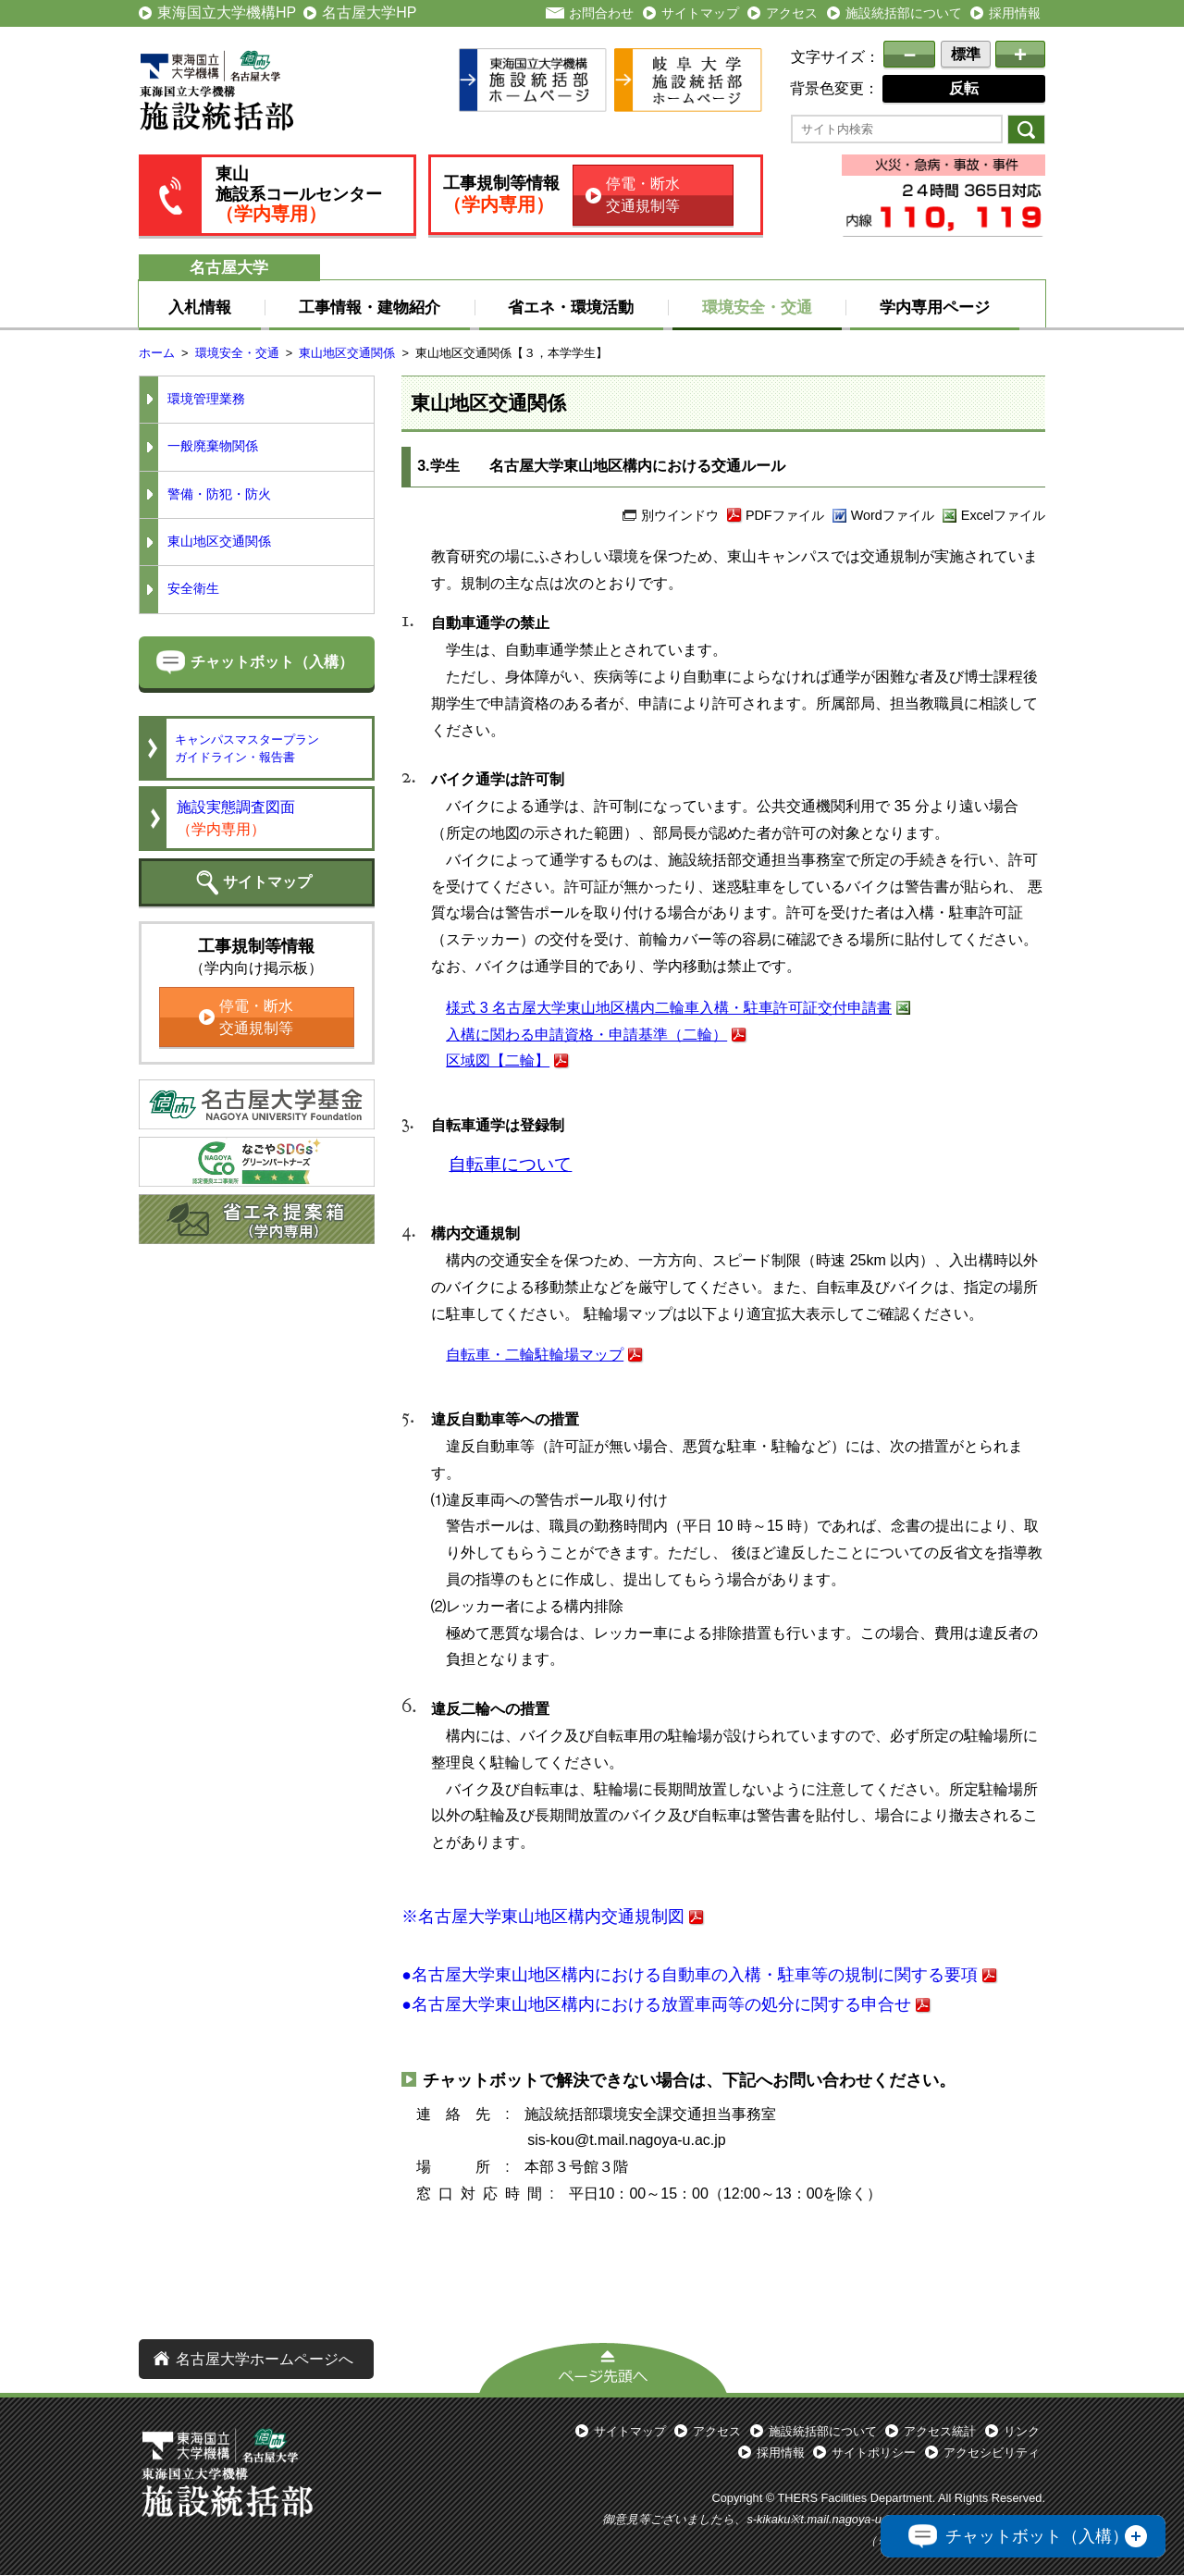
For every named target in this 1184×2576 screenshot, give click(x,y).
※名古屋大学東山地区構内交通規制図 (542, 1916)
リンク (1022, 2431)
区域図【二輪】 (497, 1060)
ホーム (157, 353)
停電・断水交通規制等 (643, 195)
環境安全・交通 (757, 307)
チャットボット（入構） (272, 662)
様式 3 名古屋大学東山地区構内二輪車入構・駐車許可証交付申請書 (669, 1008)
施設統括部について (903, 13)
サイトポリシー (874, 2452)
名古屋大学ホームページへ (264, 2359)
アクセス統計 (940, 2431)
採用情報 (1015, 13)
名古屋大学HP (369, 12)
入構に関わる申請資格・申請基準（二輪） (586, 1034)
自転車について (510, 1164)
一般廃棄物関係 (212, 446)
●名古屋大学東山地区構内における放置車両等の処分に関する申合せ (656, 2004)
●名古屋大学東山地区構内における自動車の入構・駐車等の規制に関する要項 (689, 1975)
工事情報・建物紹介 (369, 307)
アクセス (792, 13)
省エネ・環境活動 (571, 307)
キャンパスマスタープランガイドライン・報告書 (247, 748)
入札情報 (199, 307)
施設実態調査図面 (236, 818)
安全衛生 (193, 589)
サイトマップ (700, 13)
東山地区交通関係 (347, 353)
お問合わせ (601, 13)
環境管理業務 (206, 399)
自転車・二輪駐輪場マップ (534, 1354)
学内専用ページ (935, 307)
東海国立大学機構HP (226, 12)
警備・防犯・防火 (219, 494)
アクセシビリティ (992, 2452)
